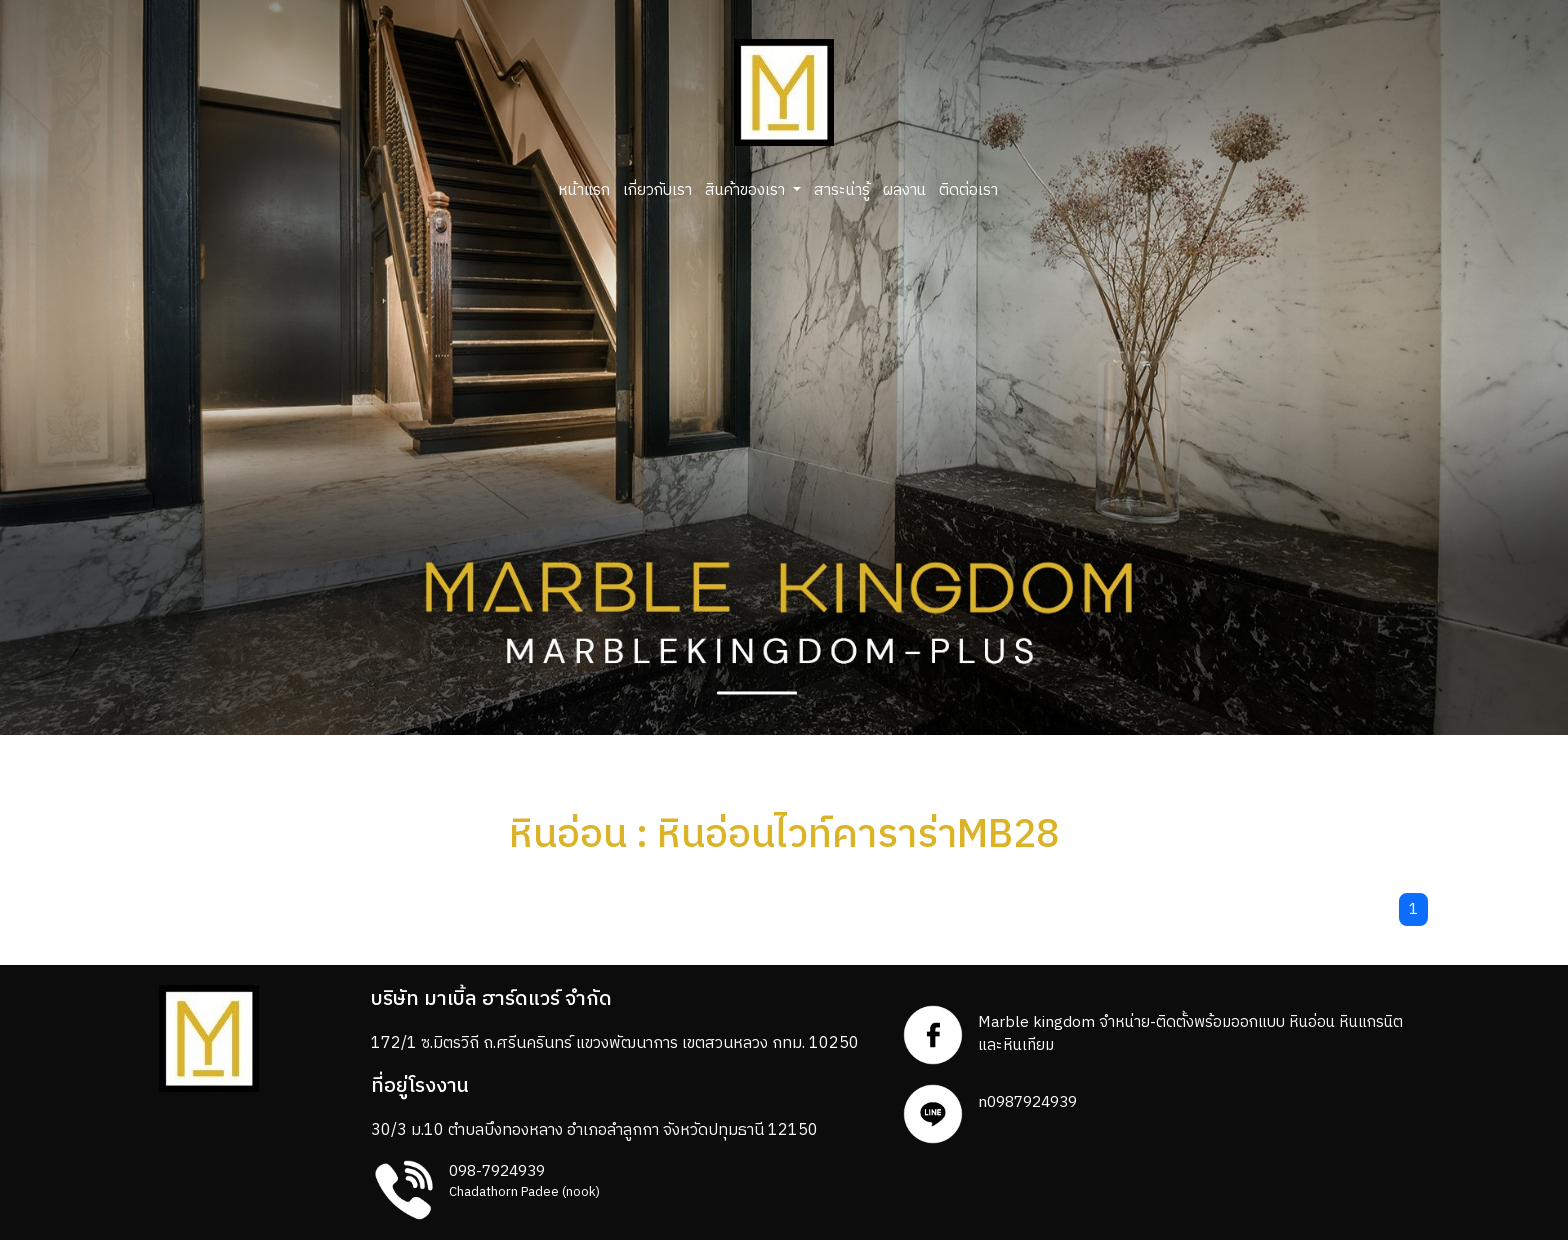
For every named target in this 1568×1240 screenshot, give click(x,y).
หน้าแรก (584, 190)
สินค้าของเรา (747, 190)
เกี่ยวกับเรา (657, 190)
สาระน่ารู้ (842, 190)
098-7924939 (497, 1171)
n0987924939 (1027, 1102)
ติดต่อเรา (968, 190)
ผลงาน (904, 190)
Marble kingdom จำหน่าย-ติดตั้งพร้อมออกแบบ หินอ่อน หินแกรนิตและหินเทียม (1190, 1034)
